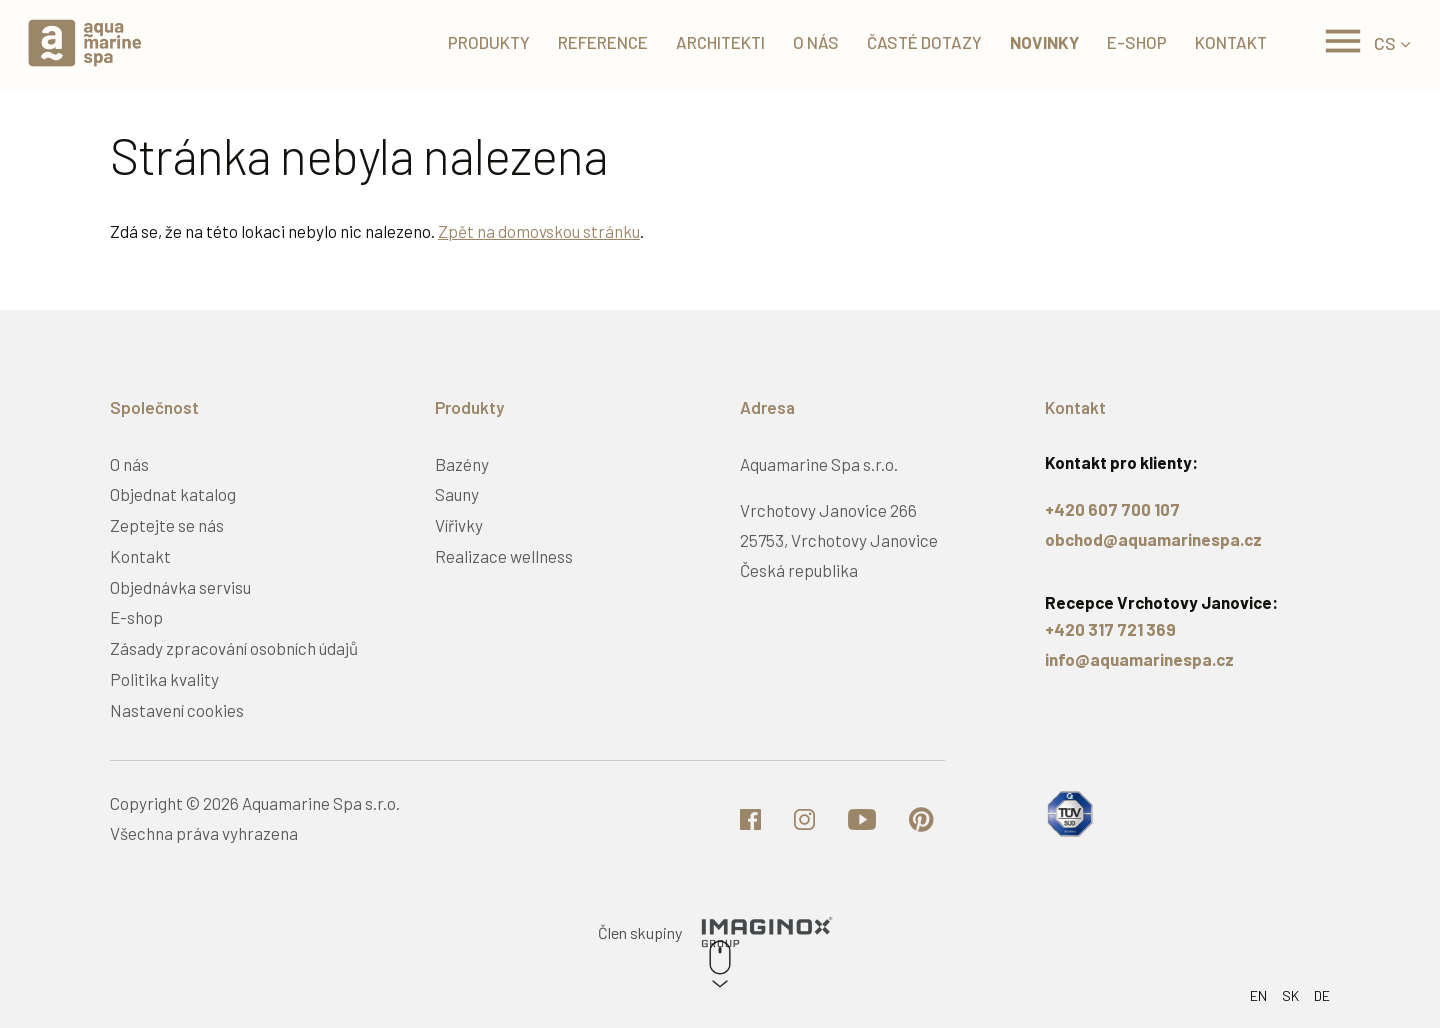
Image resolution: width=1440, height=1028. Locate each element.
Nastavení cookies (177, 710)
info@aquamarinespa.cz (1139, 659)
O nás (809, 45)
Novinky (1037, 45)
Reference (596, 45)
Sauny (457, 494)
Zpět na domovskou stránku (539, 231)
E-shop (1130, 45)
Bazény (462, 464)
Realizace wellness (504, 556)
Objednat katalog (173, 494)
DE (1322, 995)
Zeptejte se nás (167, 525)
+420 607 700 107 (1112, 509)
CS (1385, 45)
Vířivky (459, 525)
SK (1290, 995)
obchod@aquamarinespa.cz (1153, 539)
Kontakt (1224, 45)
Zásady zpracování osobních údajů (234, 648)
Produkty (482, 45)
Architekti (713, 45)
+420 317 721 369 (1110, 629)
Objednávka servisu (180, 587)
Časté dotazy (917, 45)
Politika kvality (164, 679)
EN (1258, 995)
